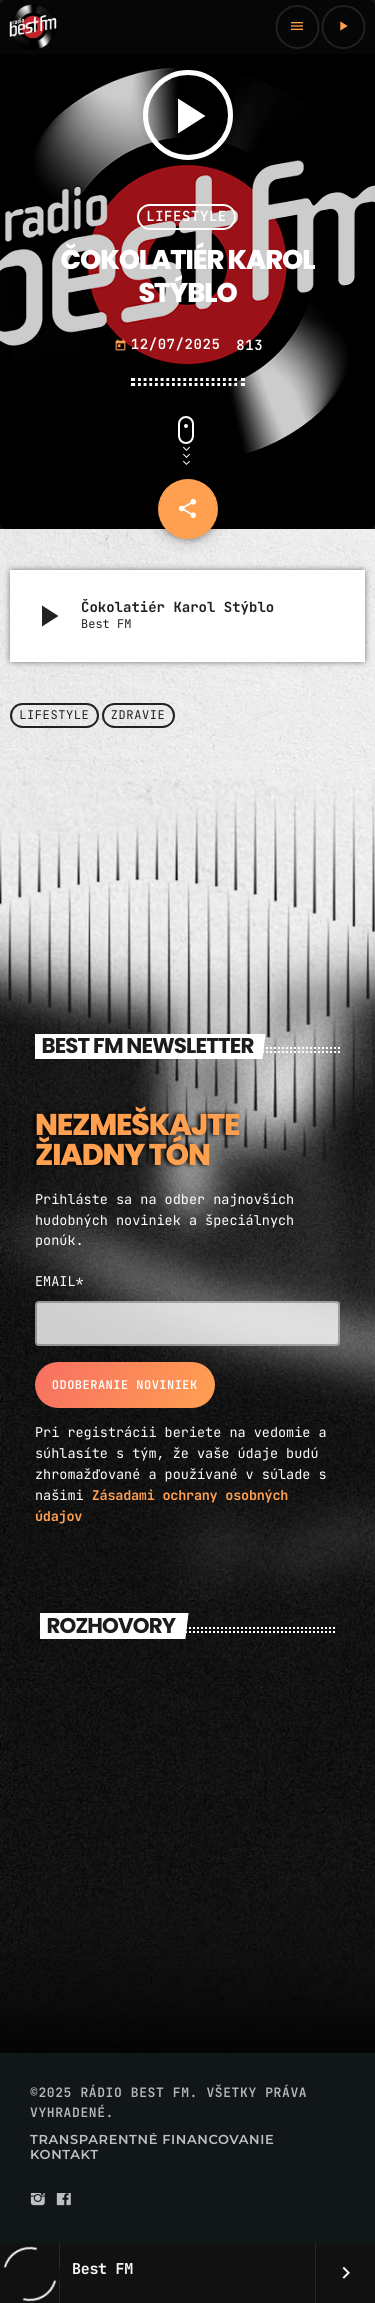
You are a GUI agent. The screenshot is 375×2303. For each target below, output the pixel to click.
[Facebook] (64, 2200)
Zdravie (138, 716)
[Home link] (33, 27)
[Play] (343, 27)
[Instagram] (38, 2200)
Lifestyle (186, 217)
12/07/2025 (172, 345)
